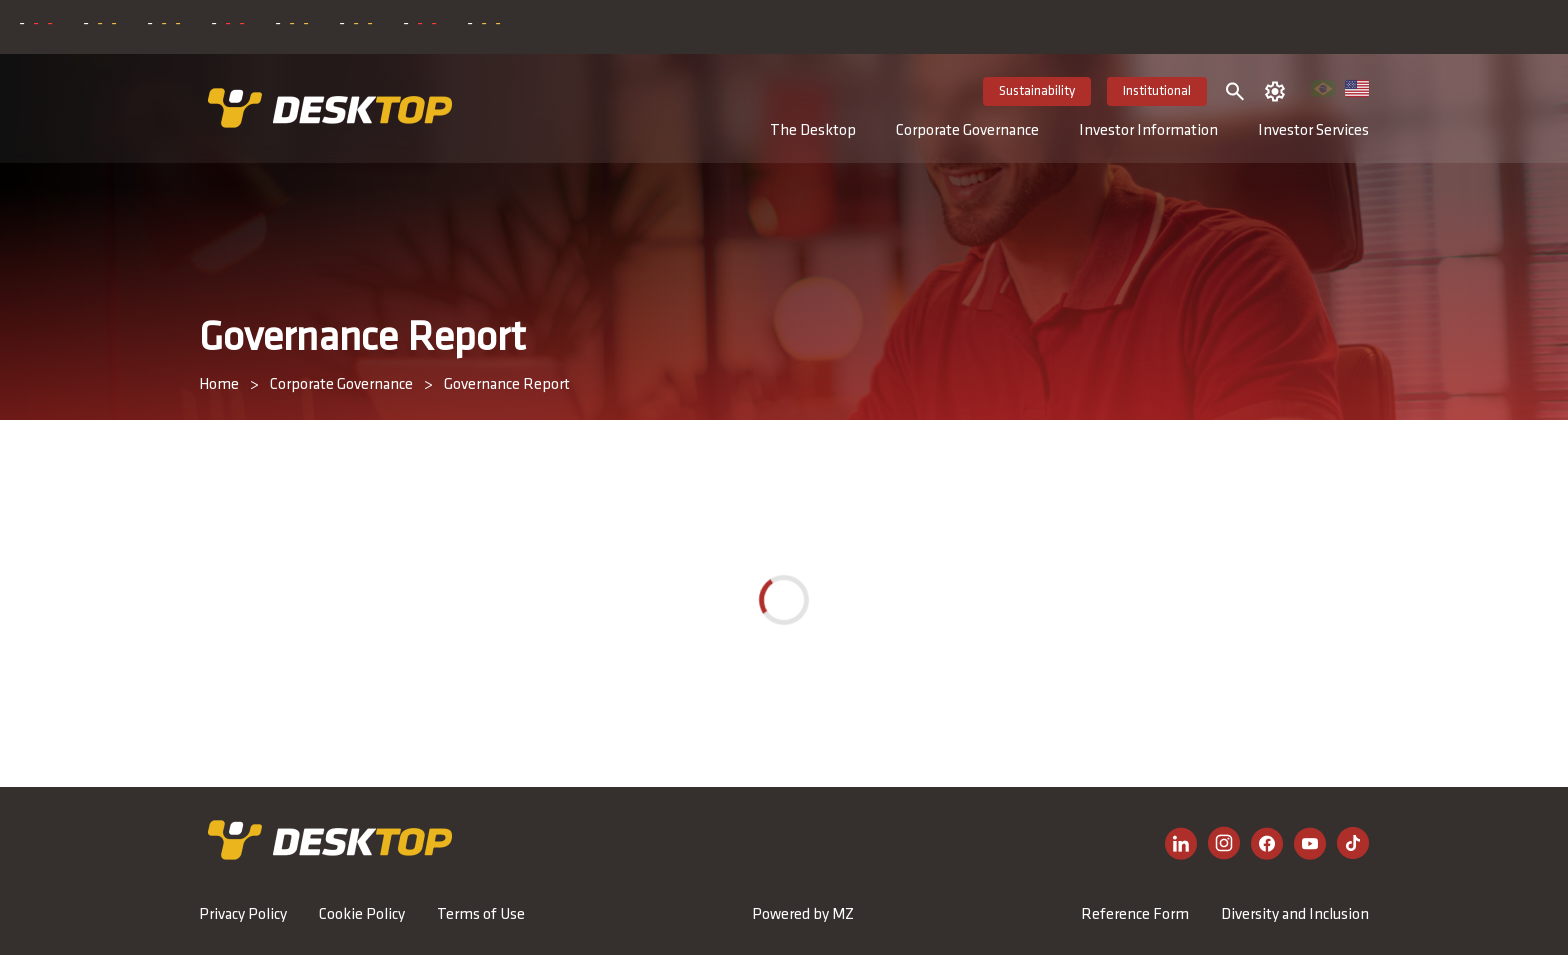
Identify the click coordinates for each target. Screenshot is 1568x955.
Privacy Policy (243, 915)
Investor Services (1313, 131)
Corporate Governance (967, 131)
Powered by (803, 915)
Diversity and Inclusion (1295, 915)
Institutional (1157, 91)
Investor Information (1148, 131)
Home (219, 385)
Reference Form (1135, 915)
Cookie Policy (362, 915)
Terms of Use (481, 915)
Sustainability (1037, 91)
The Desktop (813, 131)
